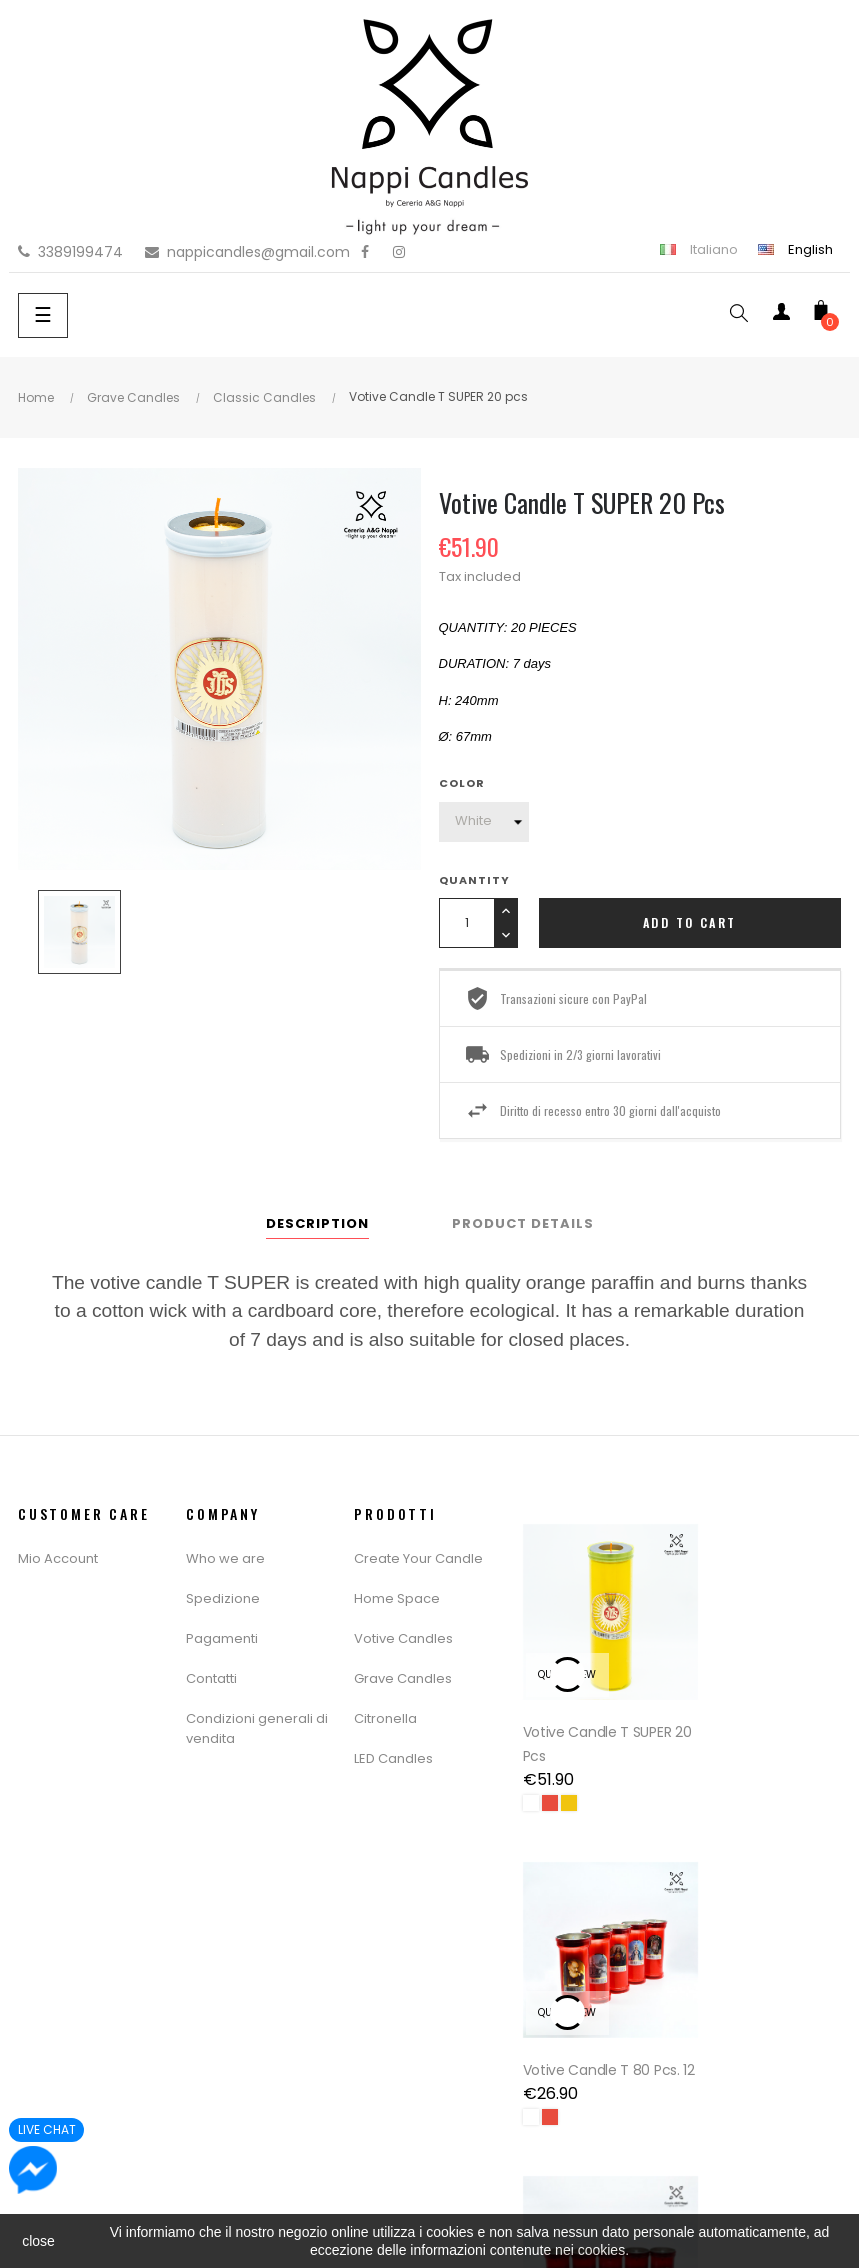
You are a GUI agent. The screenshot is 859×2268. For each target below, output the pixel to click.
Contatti (211, 1678)
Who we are (225, 1558)
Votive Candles (403, 1638)
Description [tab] (317, 1223)
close (38, 2241)
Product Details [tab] (523, 1223)
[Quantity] (466, 923)
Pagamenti (222, 1638)
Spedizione (223, 1598)
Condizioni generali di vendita (257, 1728)
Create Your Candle (418, 1558)
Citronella (385, 1718)
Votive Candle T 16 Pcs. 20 (584, 2030)
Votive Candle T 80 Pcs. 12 (755, 1718)
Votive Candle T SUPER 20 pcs (597, 1718)
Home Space (397, 1598)
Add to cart (689, 922)
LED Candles (393, 1758)
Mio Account (58, 1558)
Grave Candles (403, 1678)
